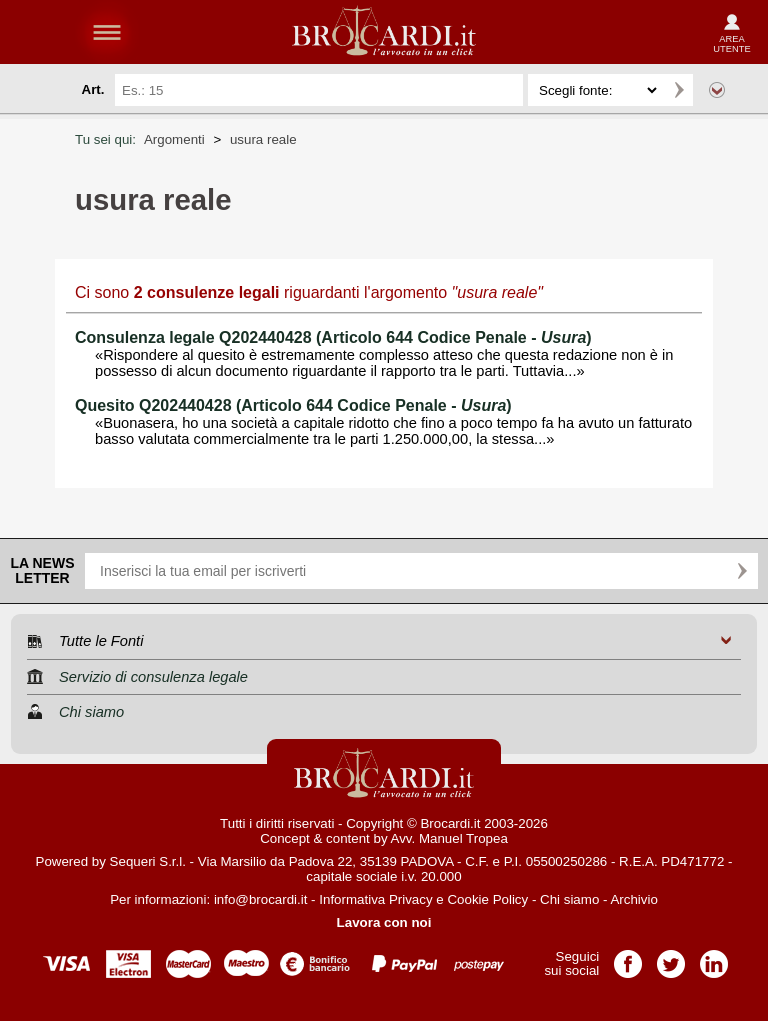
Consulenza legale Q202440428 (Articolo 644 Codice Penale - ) (333, 337)
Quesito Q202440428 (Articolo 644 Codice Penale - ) (293, 405)
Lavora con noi (384, 922)
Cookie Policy (487, 899)
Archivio (633, 899)
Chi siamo (569, 899)
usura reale (263, 139)
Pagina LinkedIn (714, 957)
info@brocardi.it (261, 899)
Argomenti (174, 139)
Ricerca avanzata (717, 90)
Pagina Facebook (628, 957)
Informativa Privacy (375, 899)
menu (107, 32)
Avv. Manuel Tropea (449, 838)
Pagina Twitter (671, 957)
